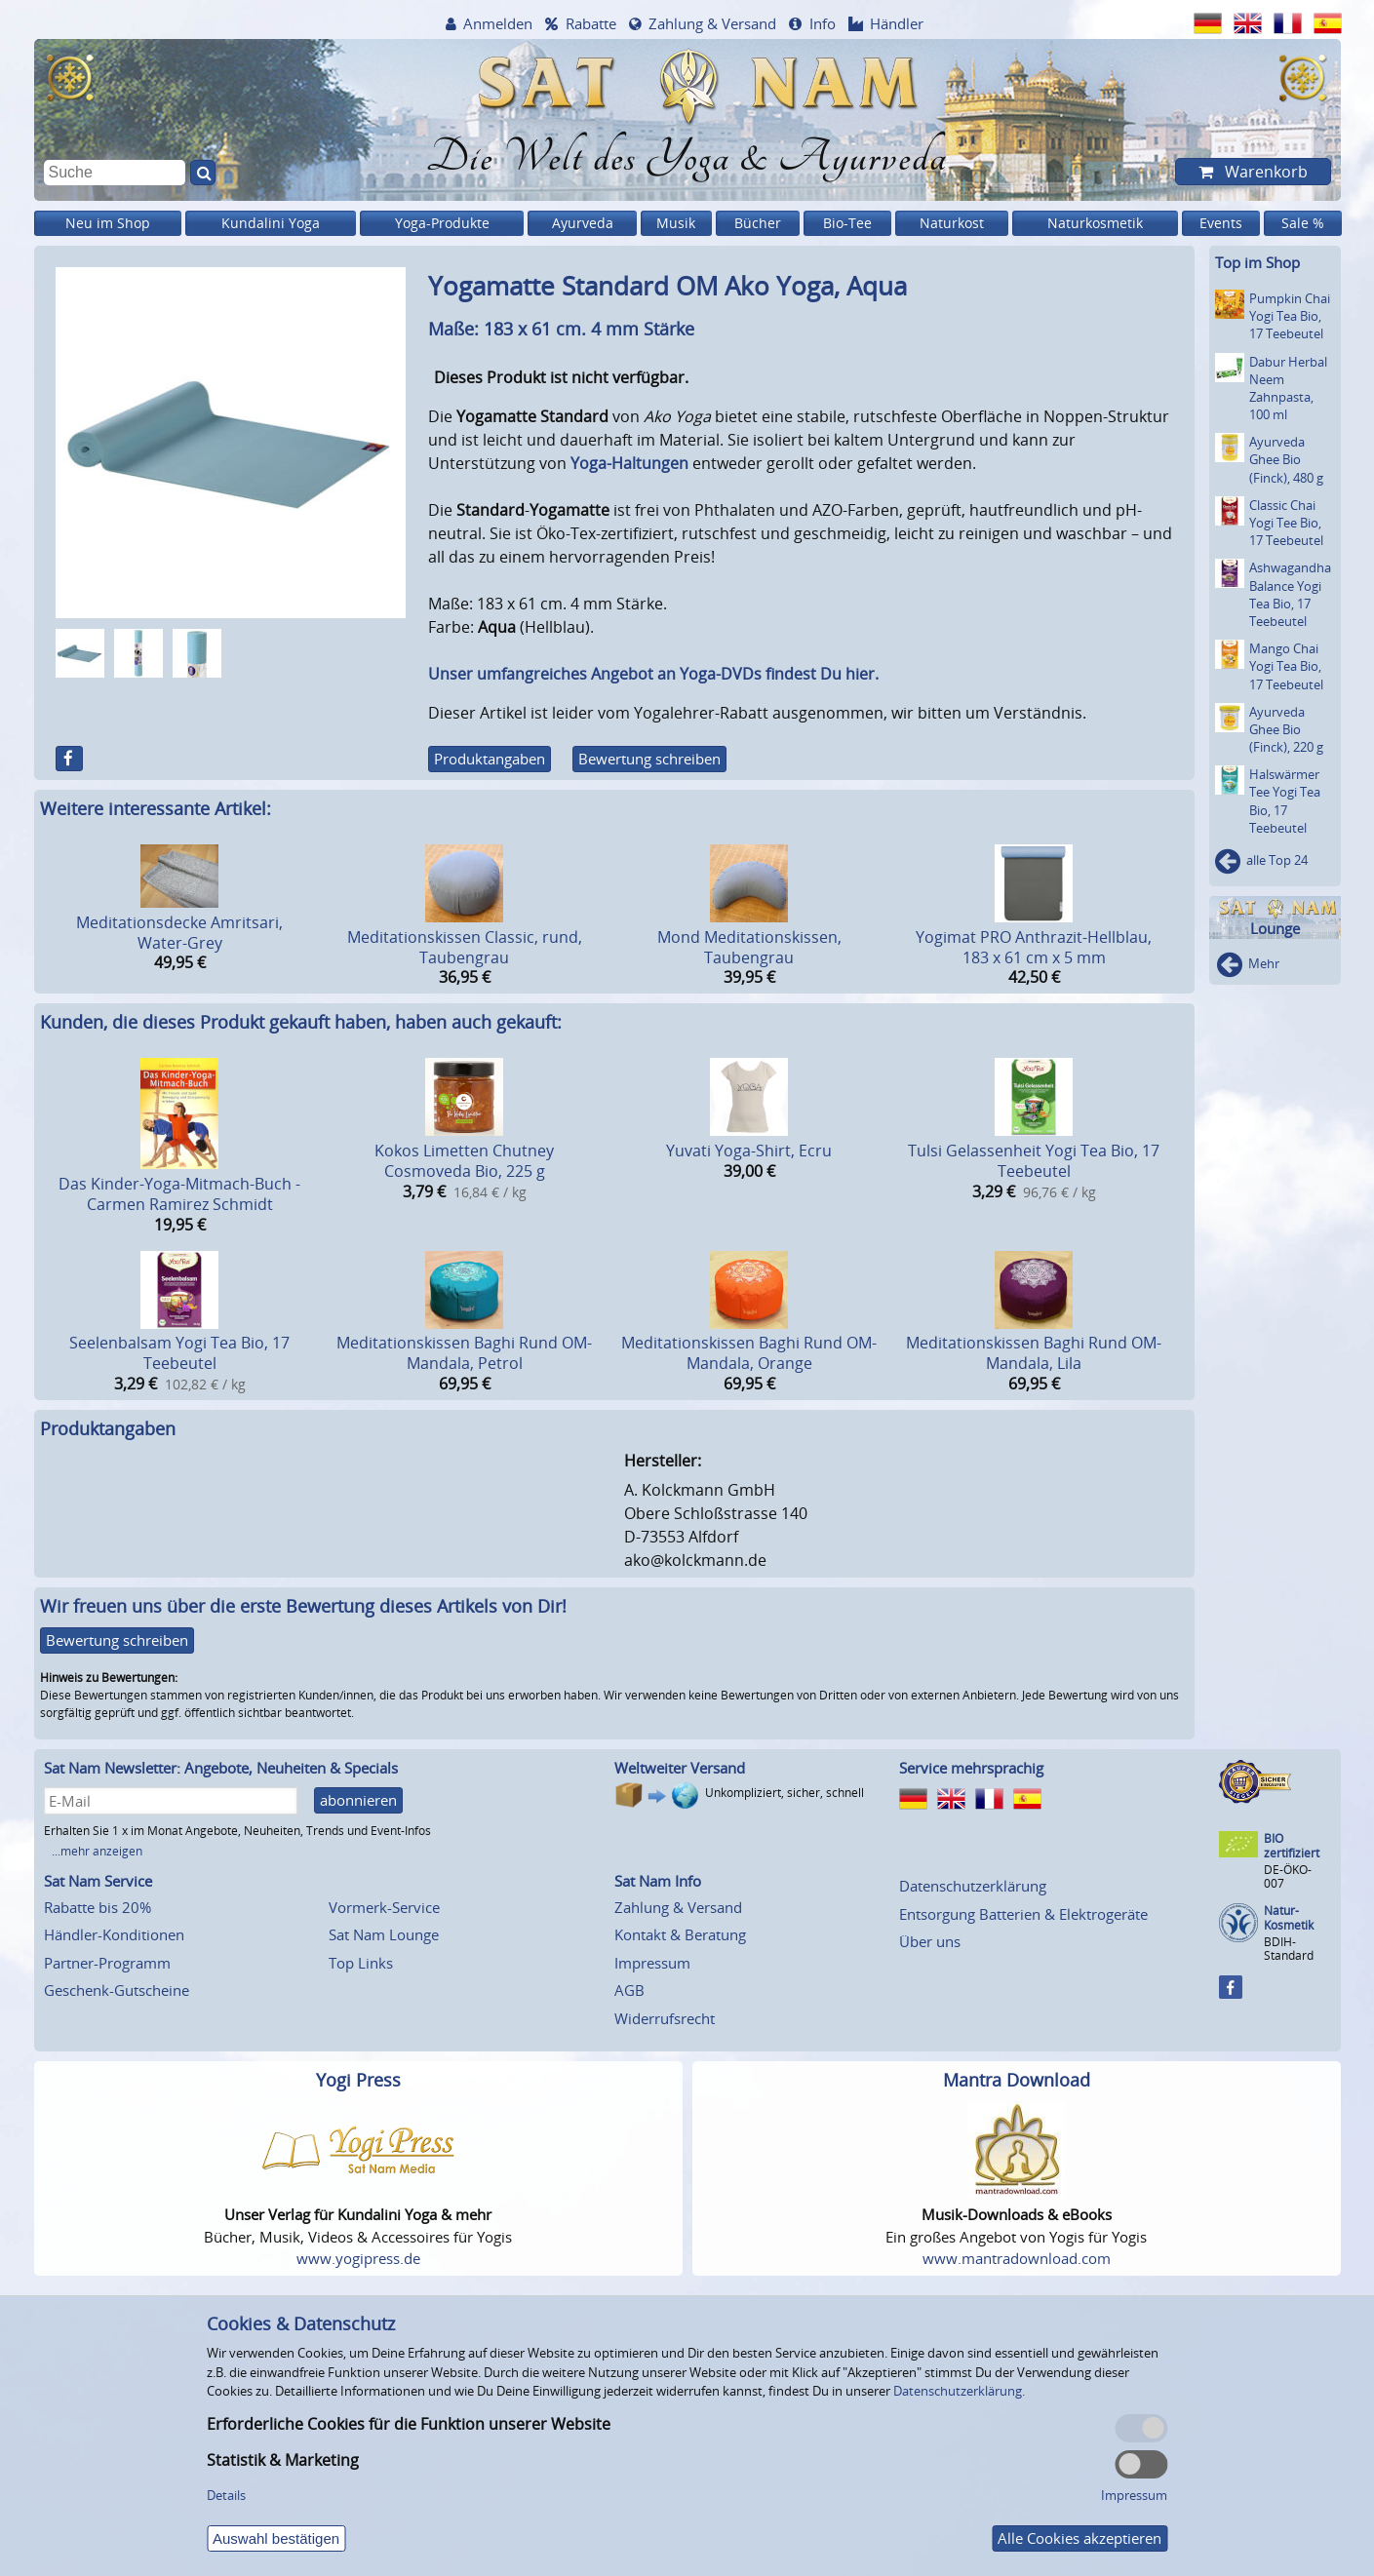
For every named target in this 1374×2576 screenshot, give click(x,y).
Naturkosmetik (1095, 223)
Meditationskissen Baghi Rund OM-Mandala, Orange (749, 1353)
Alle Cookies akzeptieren (1079, 2538)
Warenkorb (1264, 171)
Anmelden (497, 23)
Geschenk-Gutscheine (116, 1990)
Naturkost (952, 223)
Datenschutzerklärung (972, 1885)
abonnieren (358, 1800)
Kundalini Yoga (270, 223)
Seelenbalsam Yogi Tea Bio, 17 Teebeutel (179, 1353)
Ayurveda (582, 223)
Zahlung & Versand (712, 23)
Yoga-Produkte (442, 223)
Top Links (361, 1962)
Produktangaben (489, 758)
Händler (896, 23)
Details (226, 2495)
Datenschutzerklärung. (959, 2391)
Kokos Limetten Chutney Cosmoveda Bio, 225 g (464, 1161)
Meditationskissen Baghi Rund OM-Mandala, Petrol (464, 1353)
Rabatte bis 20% (97, 1907)
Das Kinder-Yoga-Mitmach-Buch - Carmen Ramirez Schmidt (179, 1194)
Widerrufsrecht (664, 2018)
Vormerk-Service (384, 1907)
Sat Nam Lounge (384, 1934)
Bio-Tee (847, 223)
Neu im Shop (107, 223)
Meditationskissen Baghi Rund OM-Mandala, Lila (1033, 1353)
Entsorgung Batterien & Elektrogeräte (1023, 1914)
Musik (675, 223)
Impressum (652, 1962)
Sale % (1302, 223)
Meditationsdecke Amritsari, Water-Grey (179, 933)
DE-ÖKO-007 (1288, 1876)
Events (1220, 223)
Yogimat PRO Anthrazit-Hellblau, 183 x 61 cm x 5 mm (1034, 947)
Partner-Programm (107, 1962)
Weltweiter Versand (679, 1767)
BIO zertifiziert (1291, 1846)
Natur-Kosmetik (1289, 1918)
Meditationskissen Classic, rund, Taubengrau (464, 947)
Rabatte (591, 23)
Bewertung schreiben (649, 758)
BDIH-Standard (1289, 1948)
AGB (629, 1990)
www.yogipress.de (358, 2258)
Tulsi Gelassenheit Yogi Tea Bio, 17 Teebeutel (1033, 1161)
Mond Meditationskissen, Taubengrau (749, 947)
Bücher (757, 223)
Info (822, 23)
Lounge (1275, 928)
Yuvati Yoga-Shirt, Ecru (749, 1150)
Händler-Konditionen (114, 1934)
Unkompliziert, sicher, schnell (784, 1792)
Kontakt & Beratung (680, 1934)
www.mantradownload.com (1017, 2258)
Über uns (930, 1941)
